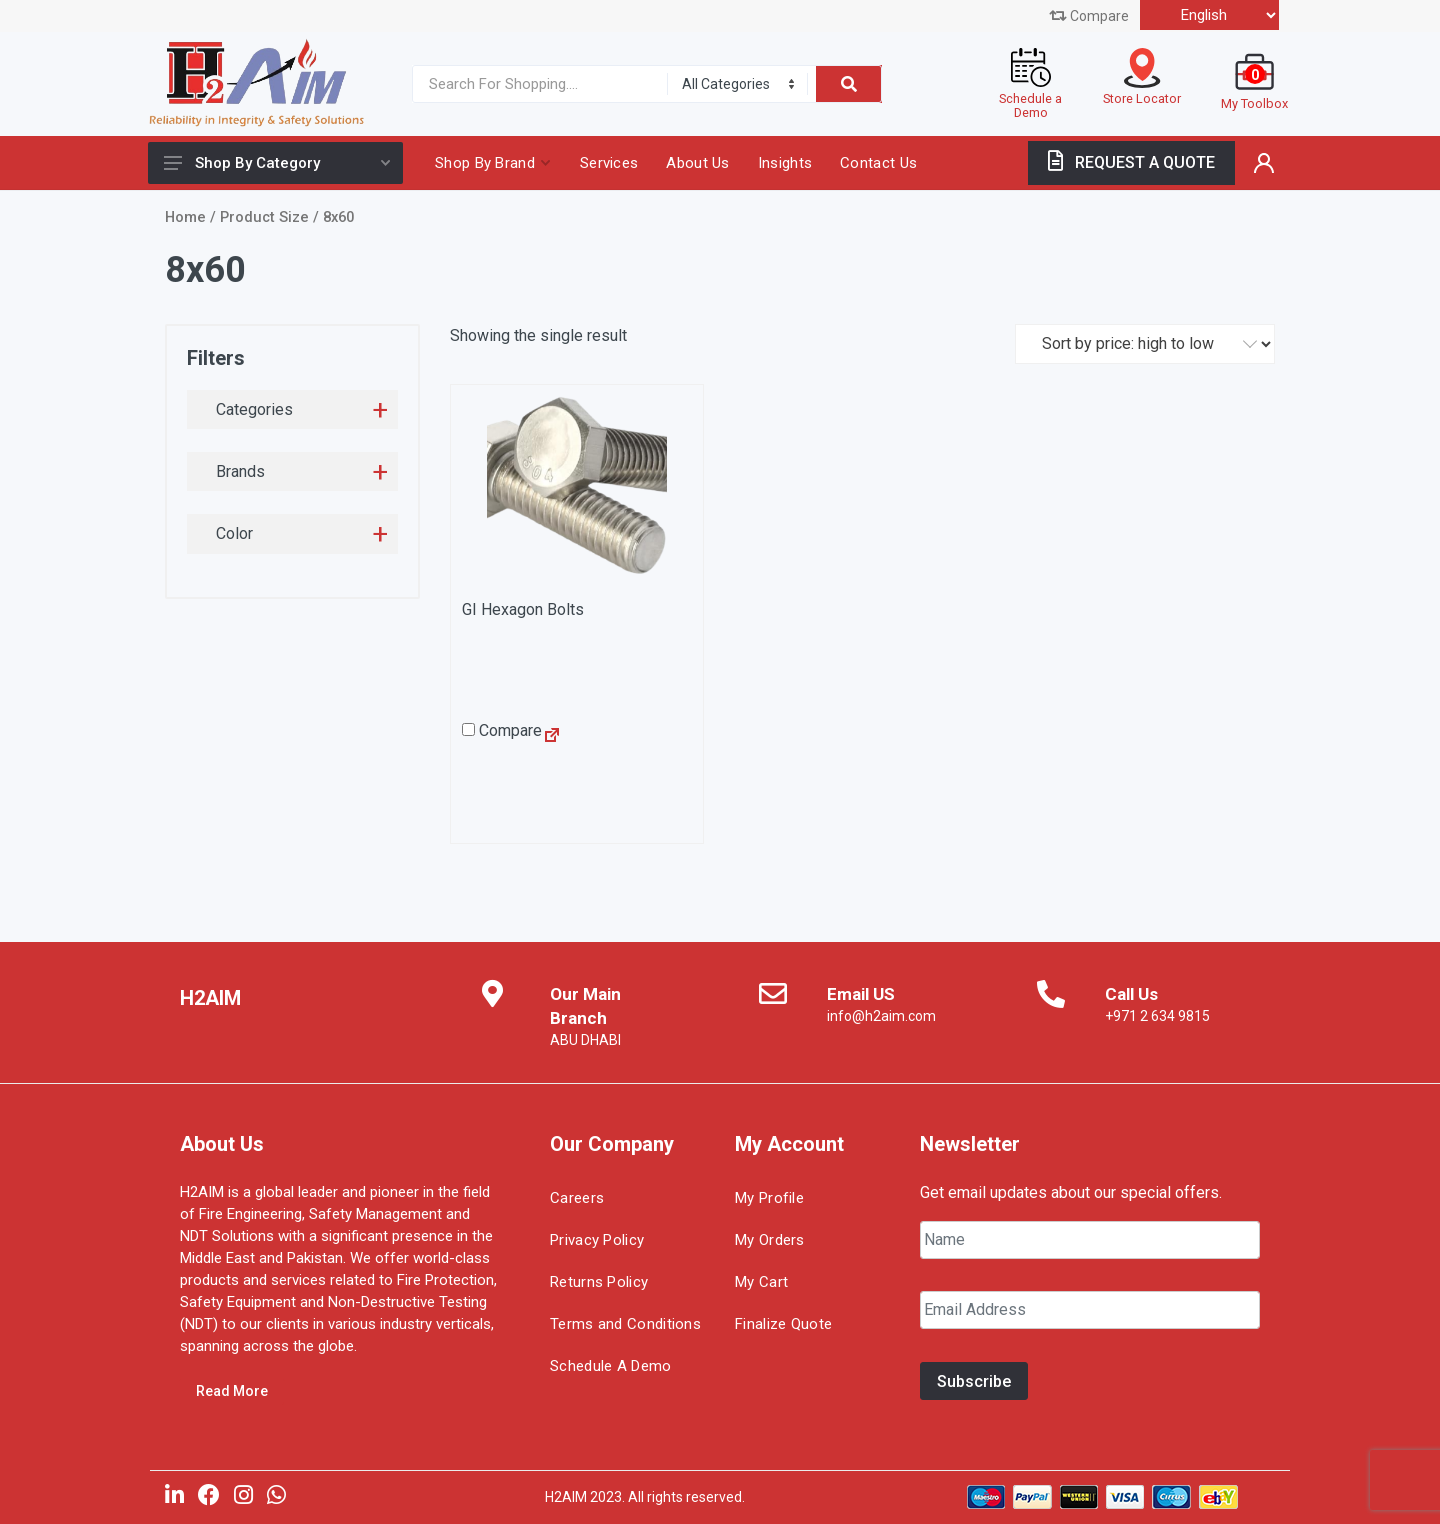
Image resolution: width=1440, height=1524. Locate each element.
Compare (1089, 16)
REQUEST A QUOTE (1131, 162)
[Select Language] (1209, 15)
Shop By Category (277, 163)
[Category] (737, 84)
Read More (232, 1391)
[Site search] (535, 84)
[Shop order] (1145, 344)
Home (185, 217)
